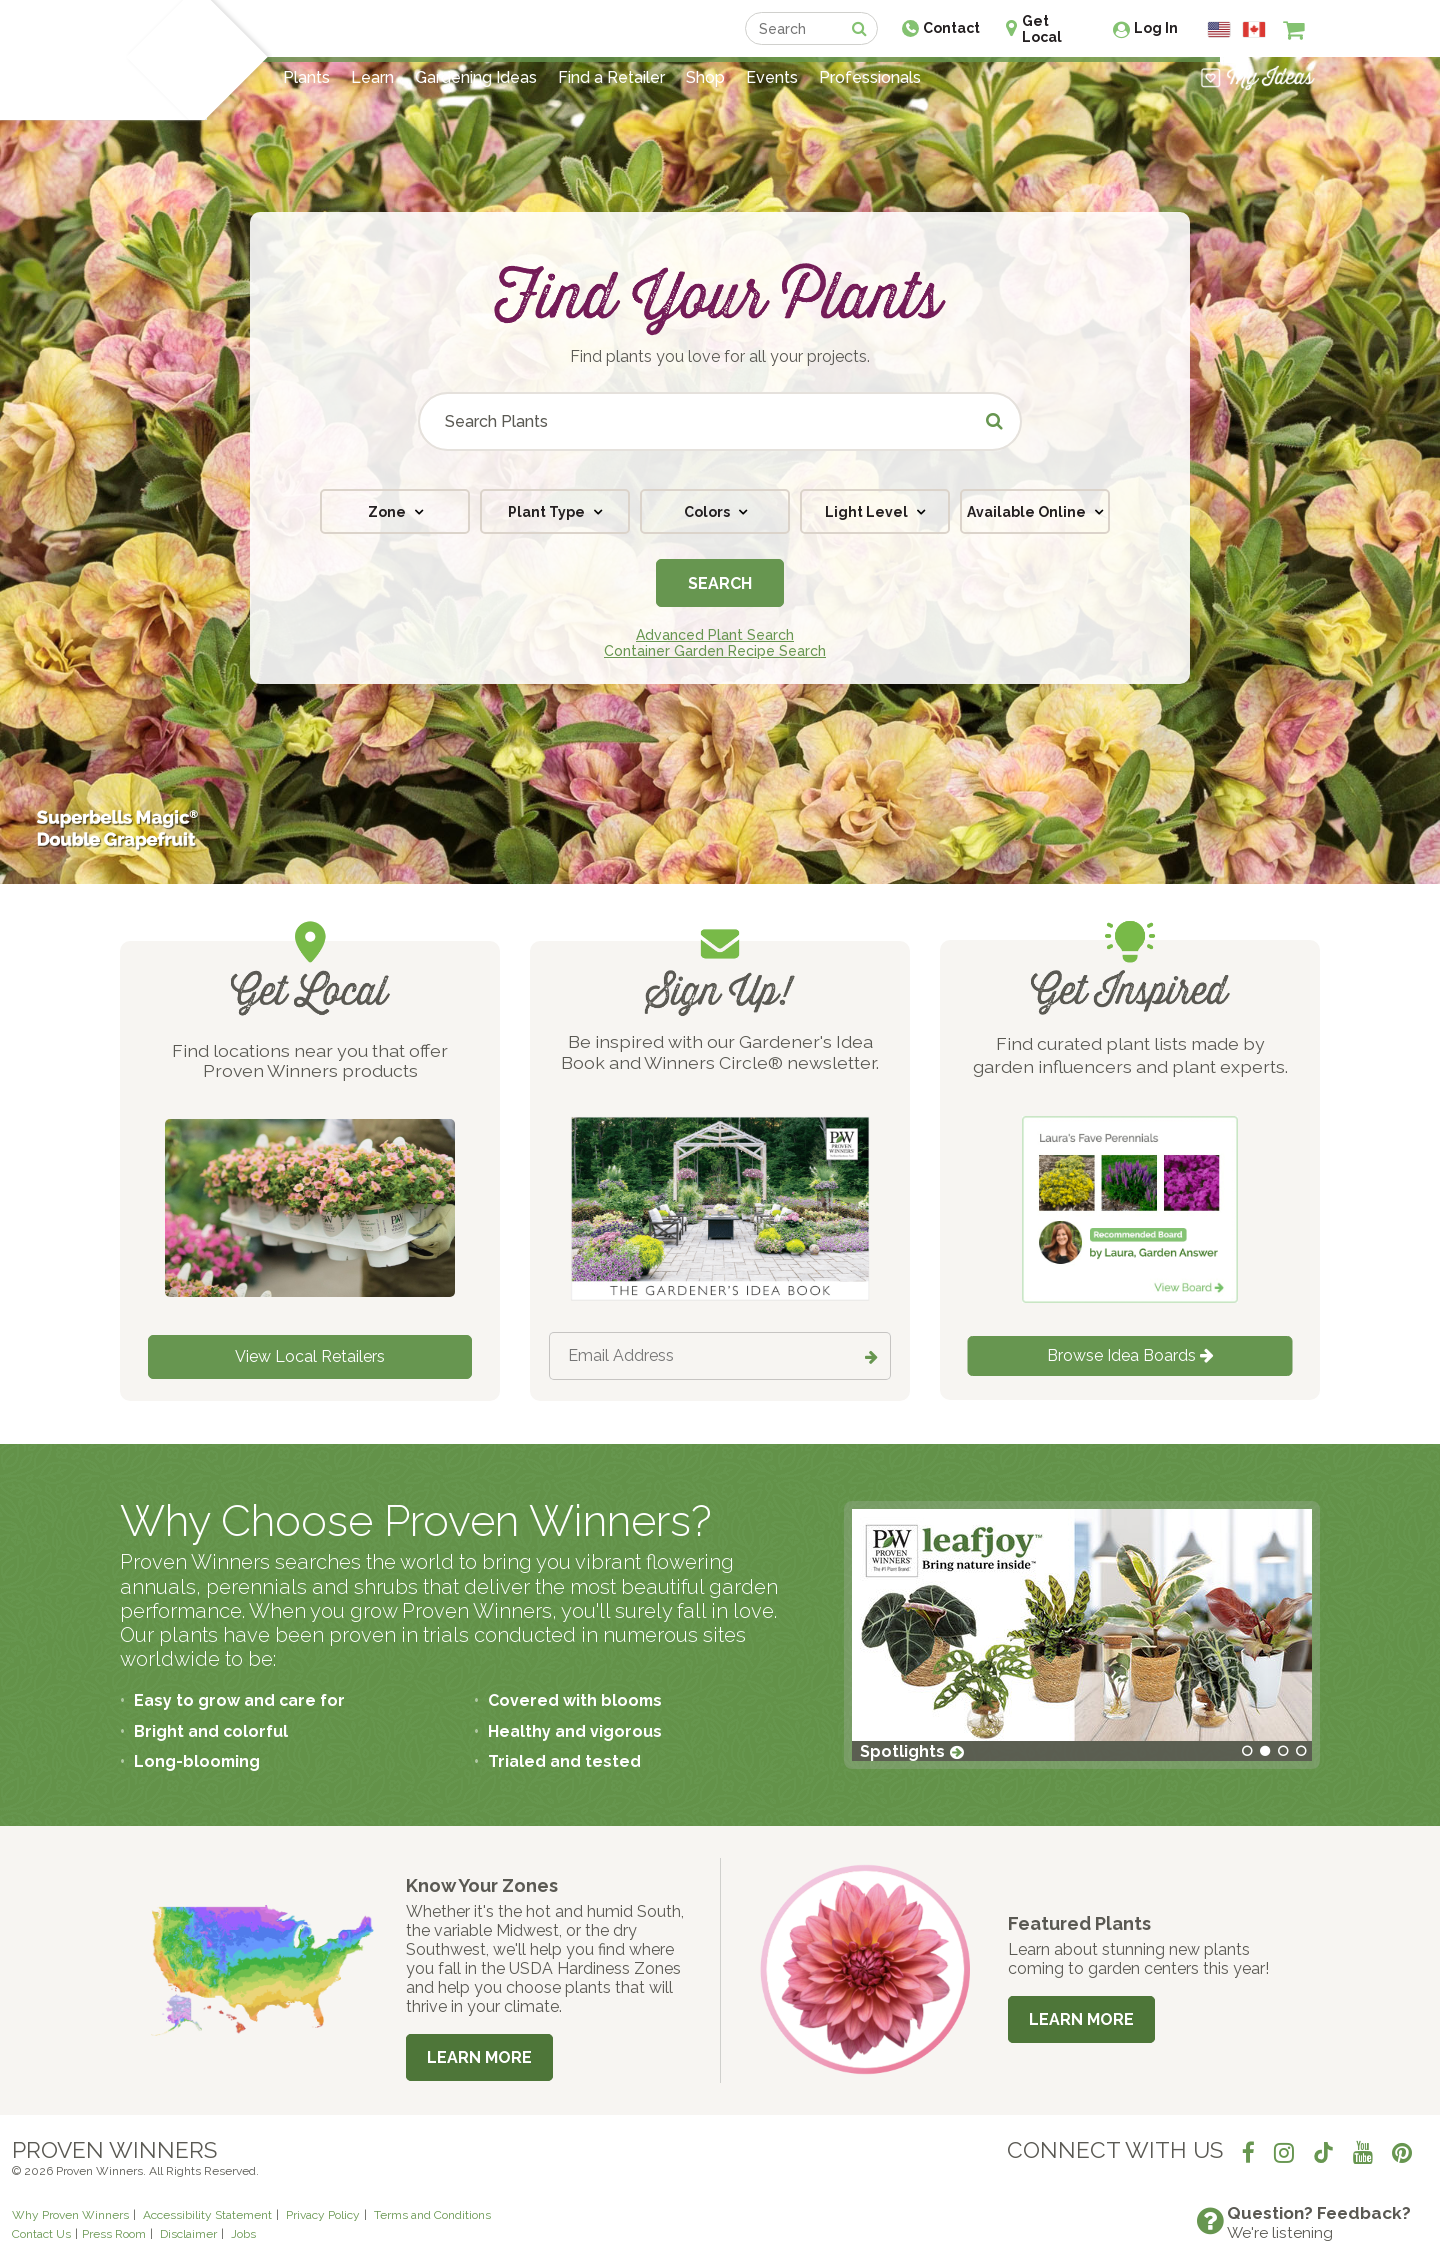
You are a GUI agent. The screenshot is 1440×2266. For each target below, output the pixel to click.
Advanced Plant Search (715, 635)
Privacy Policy (323, 2215)
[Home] (155, 60)
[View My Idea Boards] (1257, 78)
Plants (306, 77)
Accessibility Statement (207, 2215)
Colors (708, 512)
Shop (705, 77)
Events (772, 77)
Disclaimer (188, 2234)
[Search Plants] (720, 421)
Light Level (868, 512)
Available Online (1028, 512)
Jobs (243, 2234)
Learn (372, 77)
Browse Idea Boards (1130, 1355)
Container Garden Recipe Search (715, 651)
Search (720, 583)
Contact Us (41, 2234)
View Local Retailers (310, 1356)
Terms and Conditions (432, 2215)
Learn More (479, 2057)
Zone (388, 512)
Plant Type (548, 512)
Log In (1156, 28)
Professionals (870, 77)
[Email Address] (720, 1356)
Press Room (114, 2234)
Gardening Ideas (476, 77)
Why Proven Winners (70, 2215)
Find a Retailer (611, 77)
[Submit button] (995, 421)
